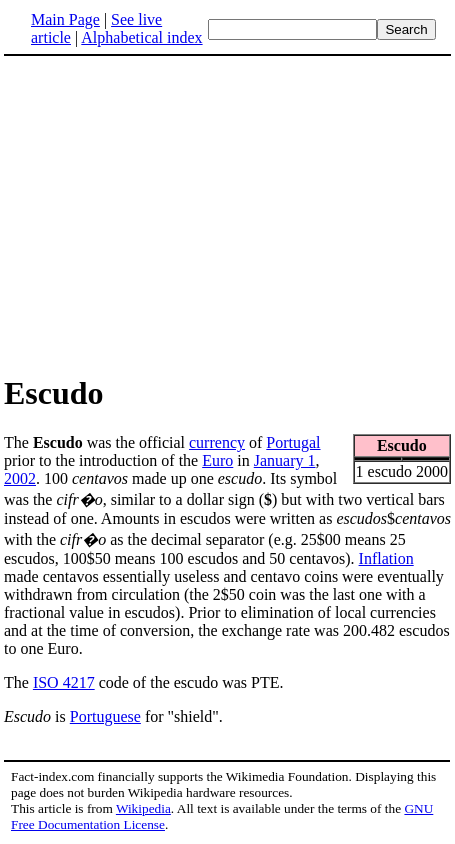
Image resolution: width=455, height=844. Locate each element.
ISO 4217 (64, 682)
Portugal (293, 442)
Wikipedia (143, 808)
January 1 (285, 460)
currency (217, 442)
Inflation (386, 558)
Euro (217, 460)
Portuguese (105, 716)
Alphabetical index (141, 37)
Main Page (65, 19)
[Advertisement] (172, 214)
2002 (20, 478)
